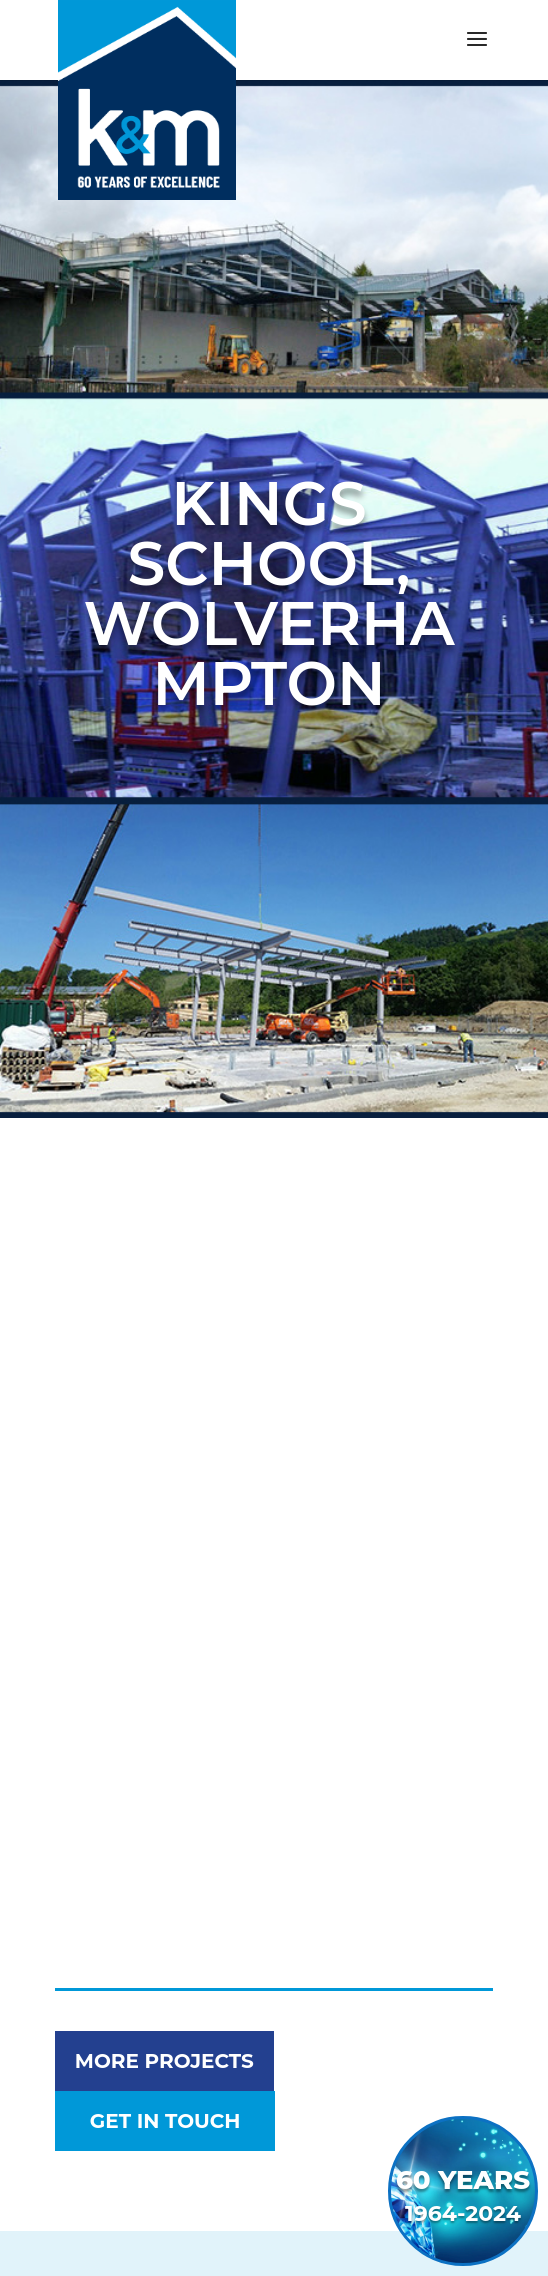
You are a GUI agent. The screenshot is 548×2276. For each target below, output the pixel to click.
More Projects (164, 2061)
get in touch (165, 2121)
